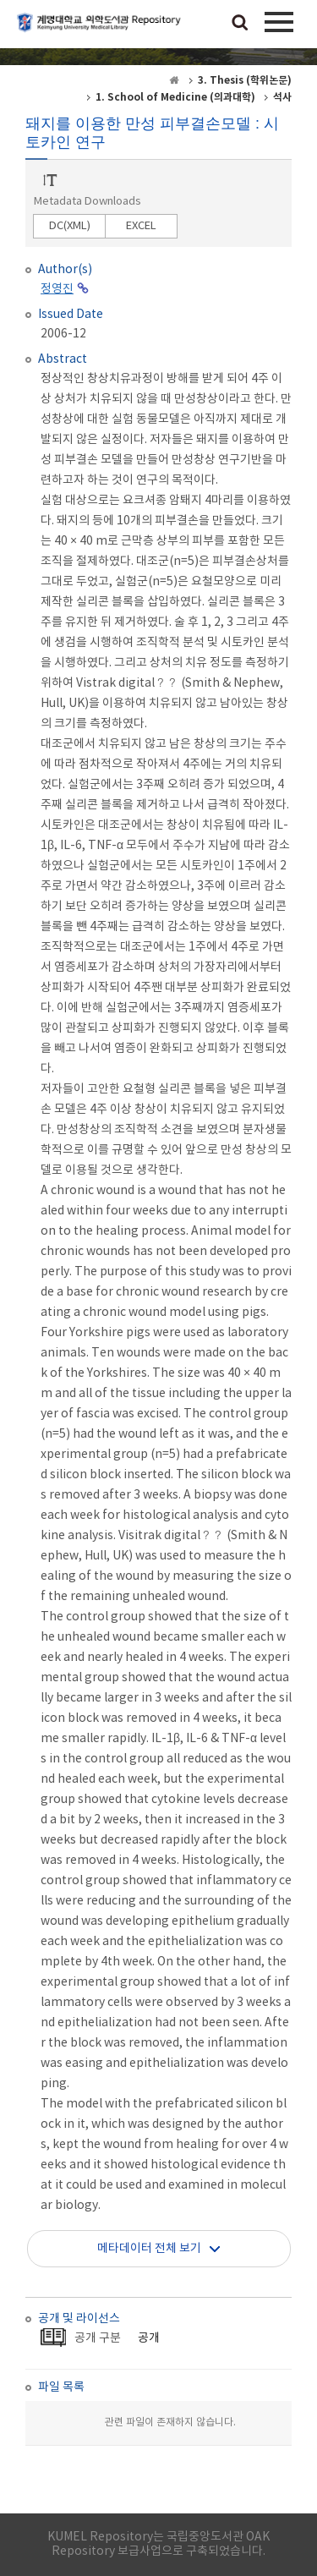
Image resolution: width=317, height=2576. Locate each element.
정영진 (57, 289)
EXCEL (141, 226)
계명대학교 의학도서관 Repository (101, 29)
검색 (240, 24)
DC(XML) (69, 226)
